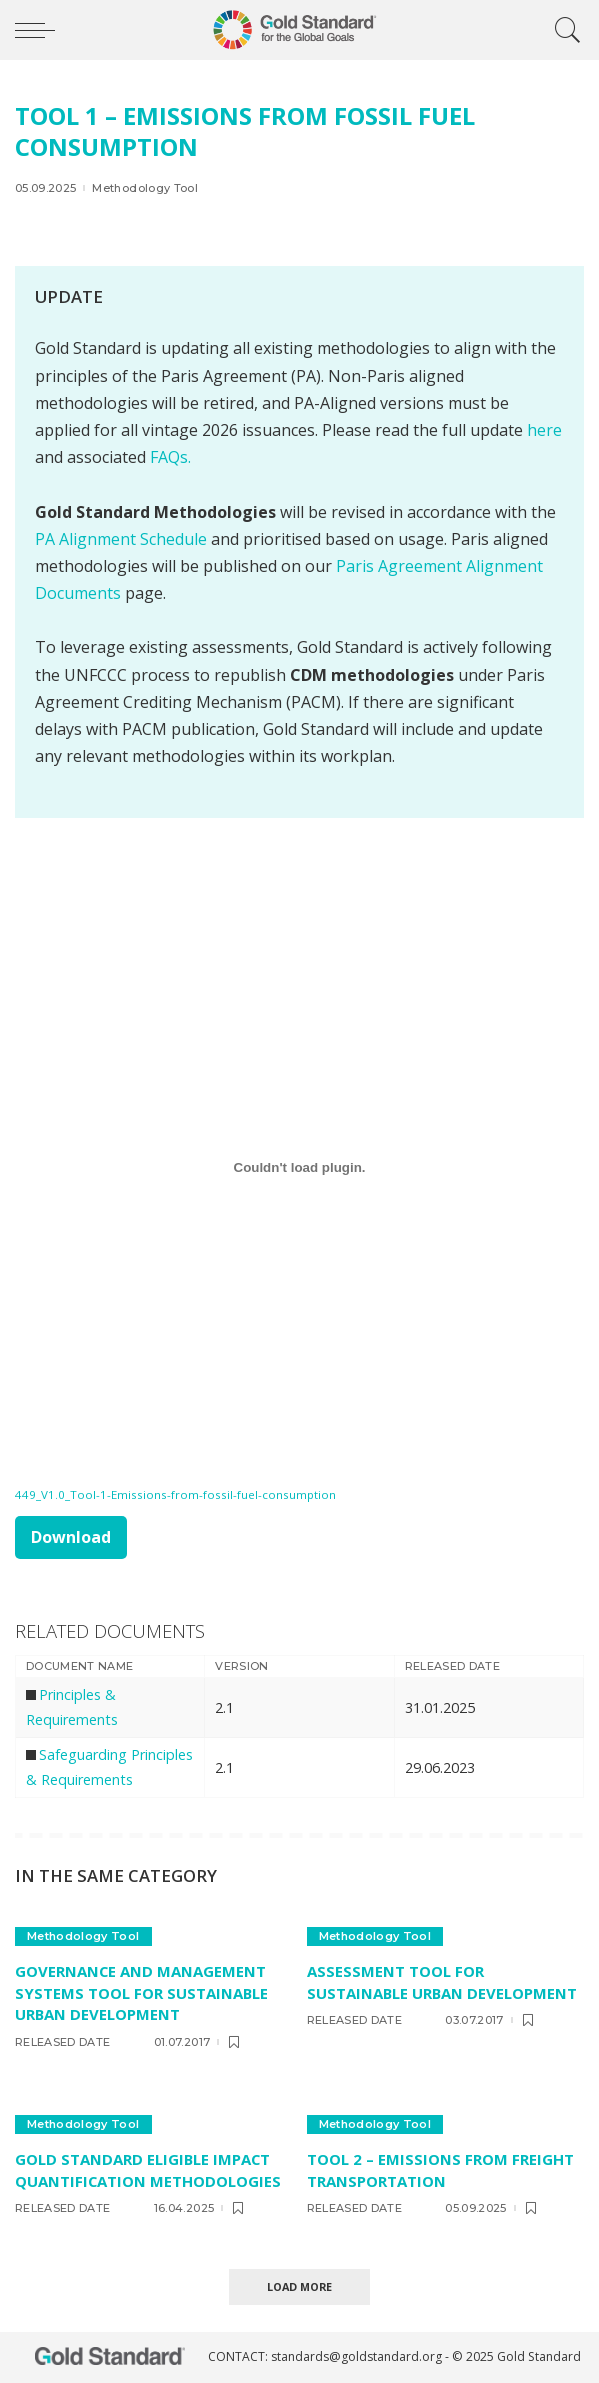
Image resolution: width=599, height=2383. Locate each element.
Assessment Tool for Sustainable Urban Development (442, 1982)
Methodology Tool (145, 188)
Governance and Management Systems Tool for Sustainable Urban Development (141, 1992)
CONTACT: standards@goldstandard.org (326, 2356)
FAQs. (170, 457)
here (544, 430)
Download (71, 1537)
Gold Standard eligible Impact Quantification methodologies (148, 2170)
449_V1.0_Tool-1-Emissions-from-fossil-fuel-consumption (175, 1494)
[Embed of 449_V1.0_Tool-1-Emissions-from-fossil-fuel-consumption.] (299, 1168)
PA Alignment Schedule (123, 539)
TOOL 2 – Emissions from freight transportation (440, 2170)
